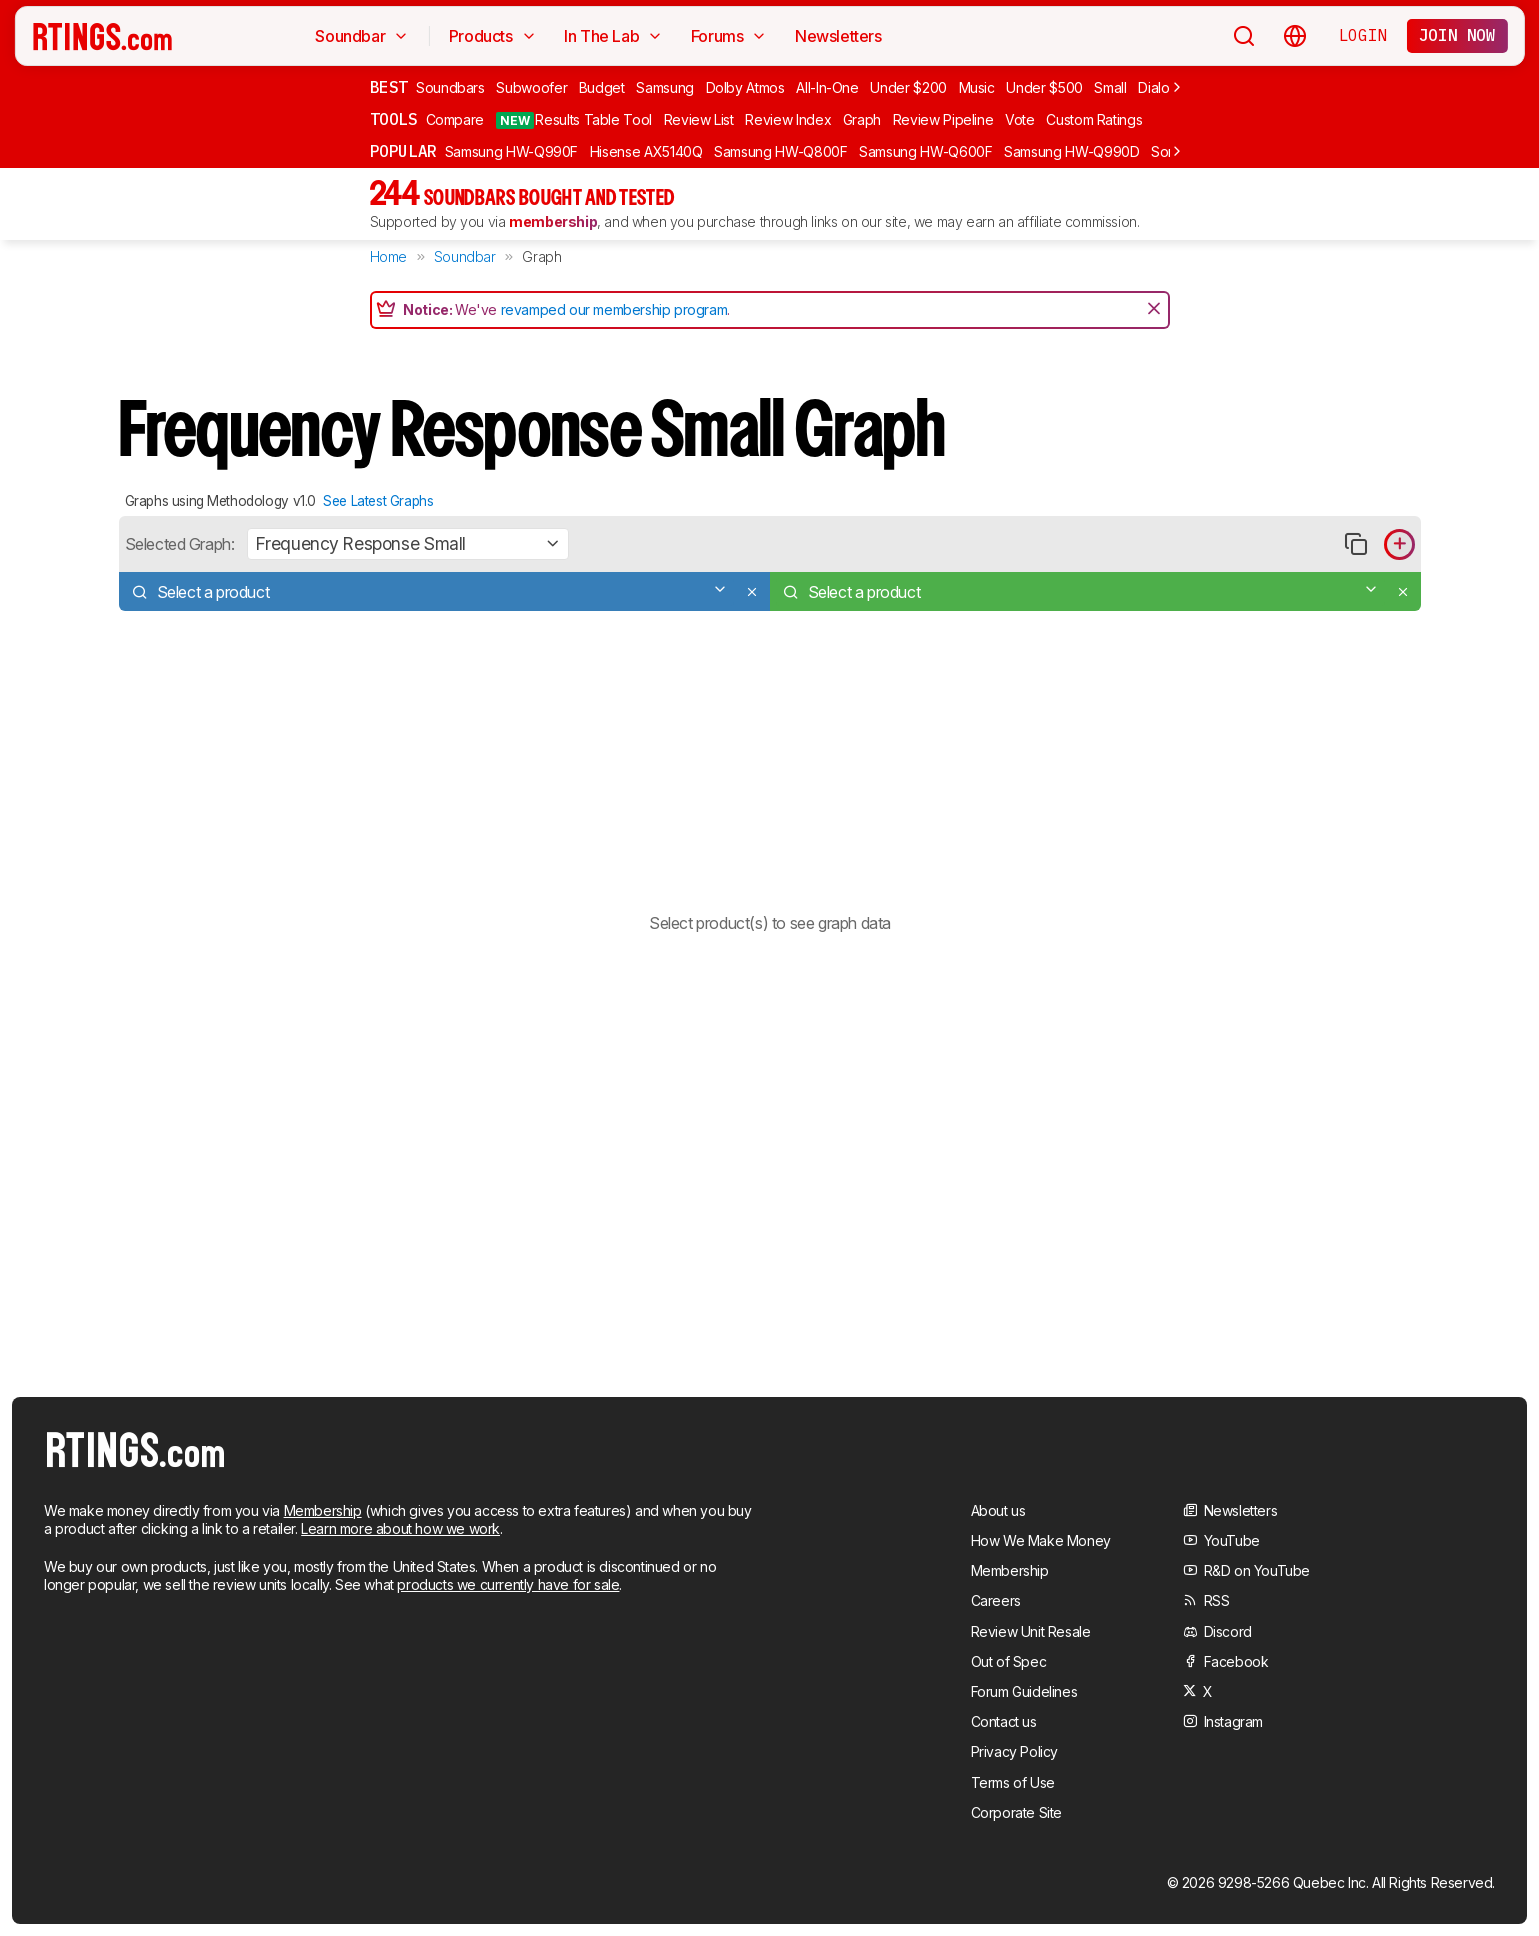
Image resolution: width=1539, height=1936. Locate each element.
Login (1363, 35)
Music (977, 87)
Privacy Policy (1014, 1751)
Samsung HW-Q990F (511, 151)
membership (553, 221)
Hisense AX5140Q (646, 151)
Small (1110, 87)
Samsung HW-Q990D (1071, 151)
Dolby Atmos (745, 87)
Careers (996, 1600)
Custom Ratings (1094, 119)
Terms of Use (1013, 1782)
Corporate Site (1016, 1812)
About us (998, 1510)
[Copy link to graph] (1356, 544)
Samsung (665, 87)
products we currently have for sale (508, 1584)
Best (389, 87)
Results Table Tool (574, 120)
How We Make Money (1041, 1540)
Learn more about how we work (400, 1528)
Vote (1020, 119)
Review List (699, 119)
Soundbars (450, 87)
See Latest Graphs (378, 501)
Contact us (1004, 1721)
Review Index (788, 119)
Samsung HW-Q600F (925, 151)
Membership (323, 1510)
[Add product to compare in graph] (1399, 544)
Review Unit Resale (1031, 1631)
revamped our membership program (614, 309)
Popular (403, 151)
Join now (1457, 35)
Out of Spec (1009, 1661)
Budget (602, 87)
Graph (862, 119)
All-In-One (827, 87)
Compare (455, 119)
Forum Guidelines (1024, 1691)
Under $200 (908, 87)
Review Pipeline (943, 119)
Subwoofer (531, 87)
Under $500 (1044, 87)
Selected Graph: (180, 544)
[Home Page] (102, 36)
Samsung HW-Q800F (780, 151)
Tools (394, 119)
